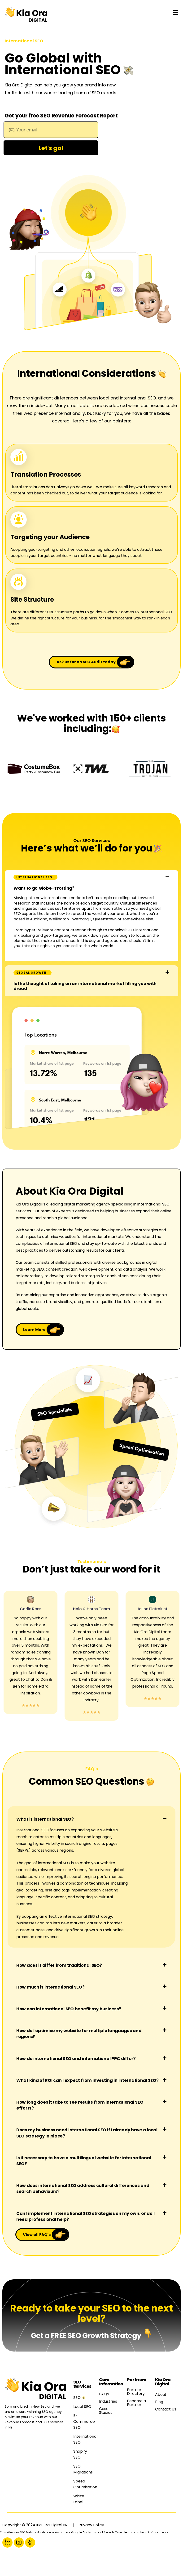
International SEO (85, 2457)
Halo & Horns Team (91, 1621)
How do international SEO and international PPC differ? (76, 2071)
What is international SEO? (45, 1831)
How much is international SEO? (50, 2000)
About (160, 2412)
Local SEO (82, 2424)
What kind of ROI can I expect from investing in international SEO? (87, 2093)
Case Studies (105, 2428)
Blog (159, 2420)
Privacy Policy (91, 2543)
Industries (108, 2419)
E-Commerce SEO (84, 2439)
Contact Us (165, 2427)
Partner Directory (136, 2409)
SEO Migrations (83, 2487)
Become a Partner (136, 2420)
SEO (77, 2415)
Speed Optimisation (85, 2502)
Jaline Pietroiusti (152, 1621)
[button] (91, 889)
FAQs (104, 2412)
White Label (78, 2517)
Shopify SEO (80, 2472)
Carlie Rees (30, 1621)
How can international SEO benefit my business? (68, 2021)
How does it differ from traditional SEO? (59, 1978)
